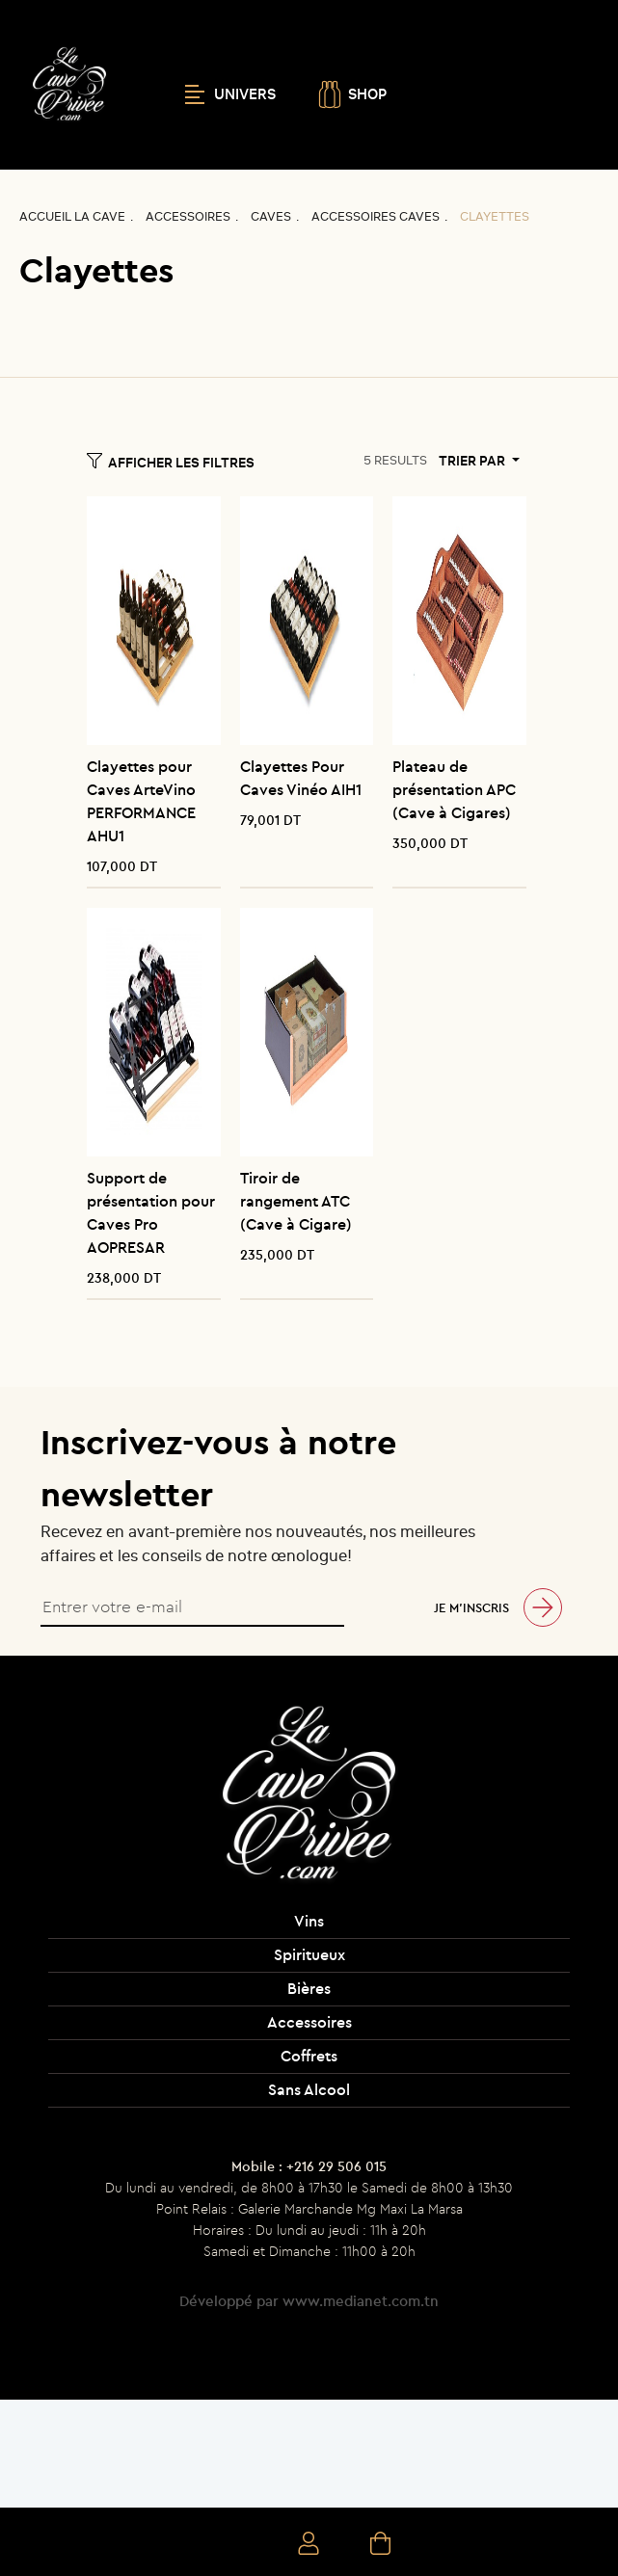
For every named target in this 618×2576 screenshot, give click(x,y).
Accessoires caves (375, 216)
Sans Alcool (309, 2089)
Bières (309, 1988)
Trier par (473, 460)
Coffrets (309, 2055)
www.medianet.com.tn (360, 2301)
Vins (309, 1920)
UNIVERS (230, 94)
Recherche (239, 2545)
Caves (271, 216)
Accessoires (188, 216)
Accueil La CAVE (72, 216)
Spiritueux (309, 1954)
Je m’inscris (471, 1607)
